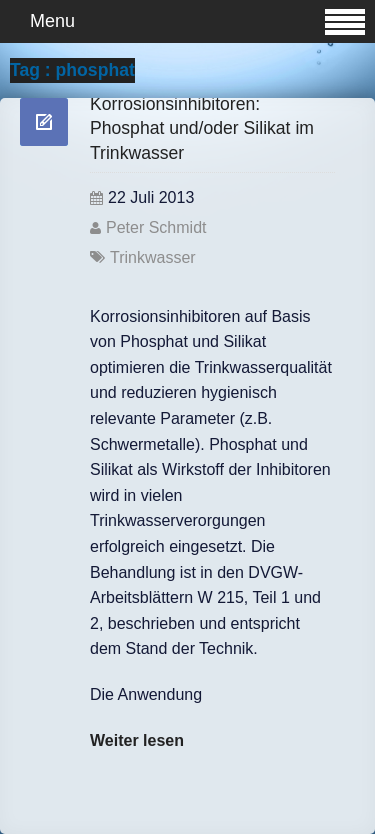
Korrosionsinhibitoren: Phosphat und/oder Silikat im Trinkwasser (202, 128)
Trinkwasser (153, 257)
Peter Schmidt (156, 227)
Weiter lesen (137, 740)
